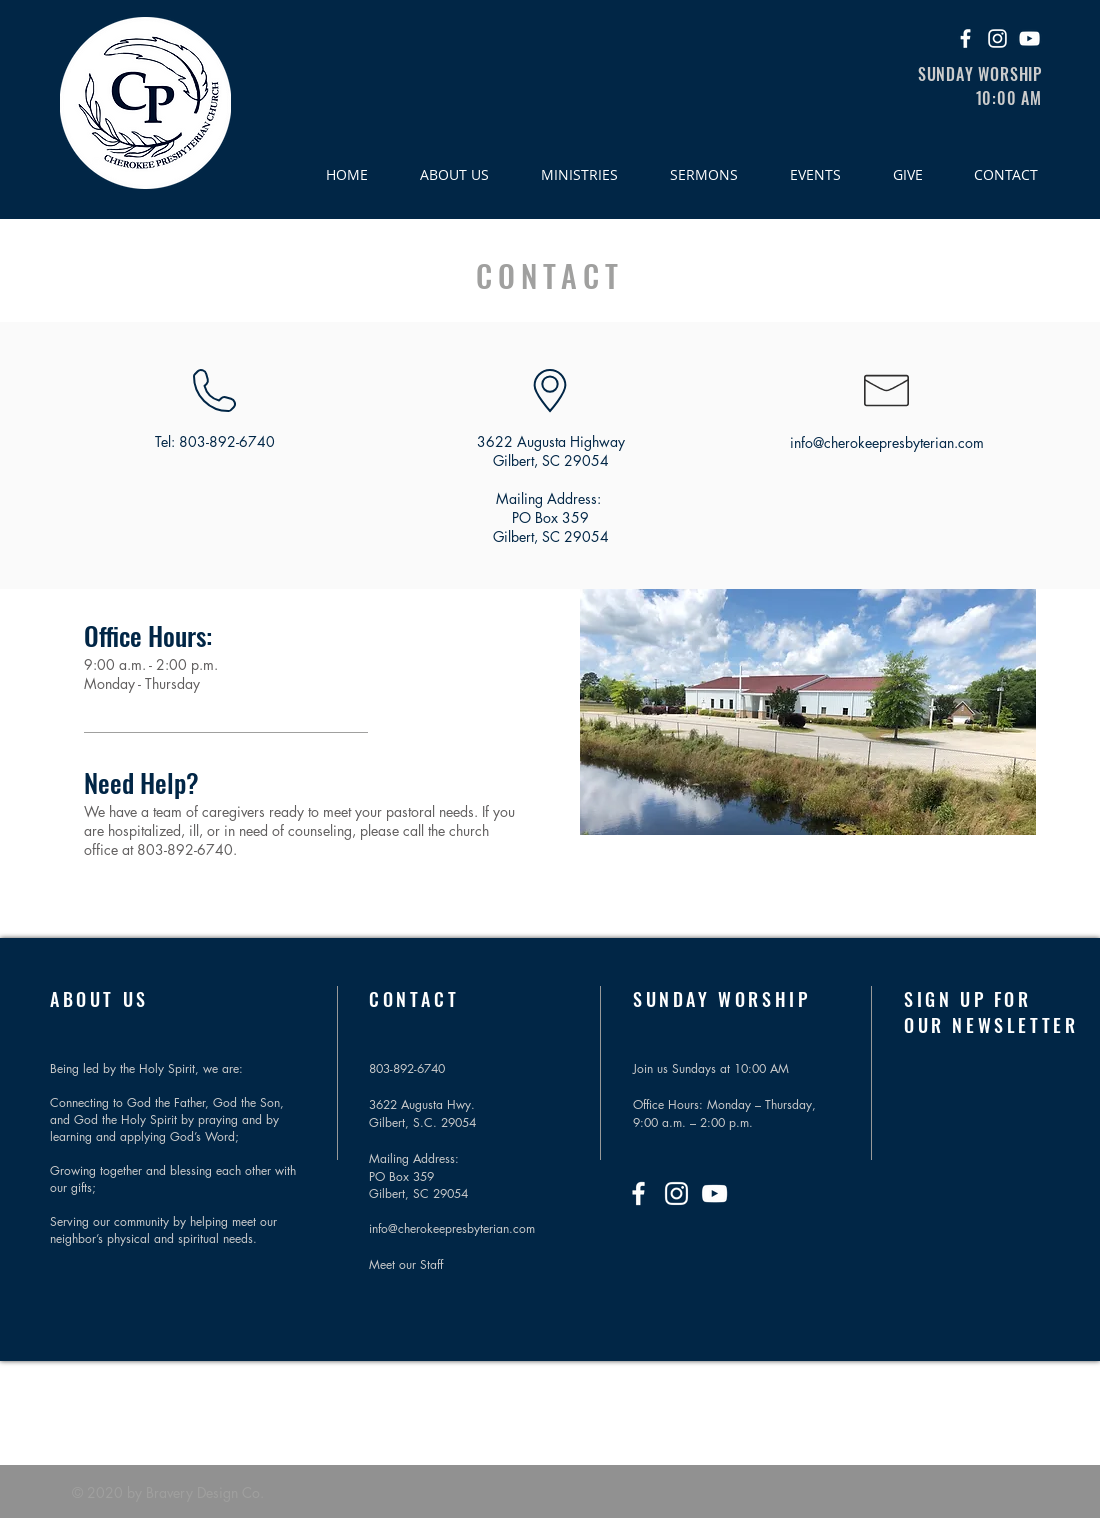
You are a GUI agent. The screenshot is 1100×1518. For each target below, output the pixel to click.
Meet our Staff (406, 1264)
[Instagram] (997, 38)
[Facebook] (965, 38)
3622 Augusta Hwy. (422, 1104)
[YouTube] (1029, 38)
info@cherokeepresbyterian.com (887, 442)
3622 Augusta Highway (551, 441)
